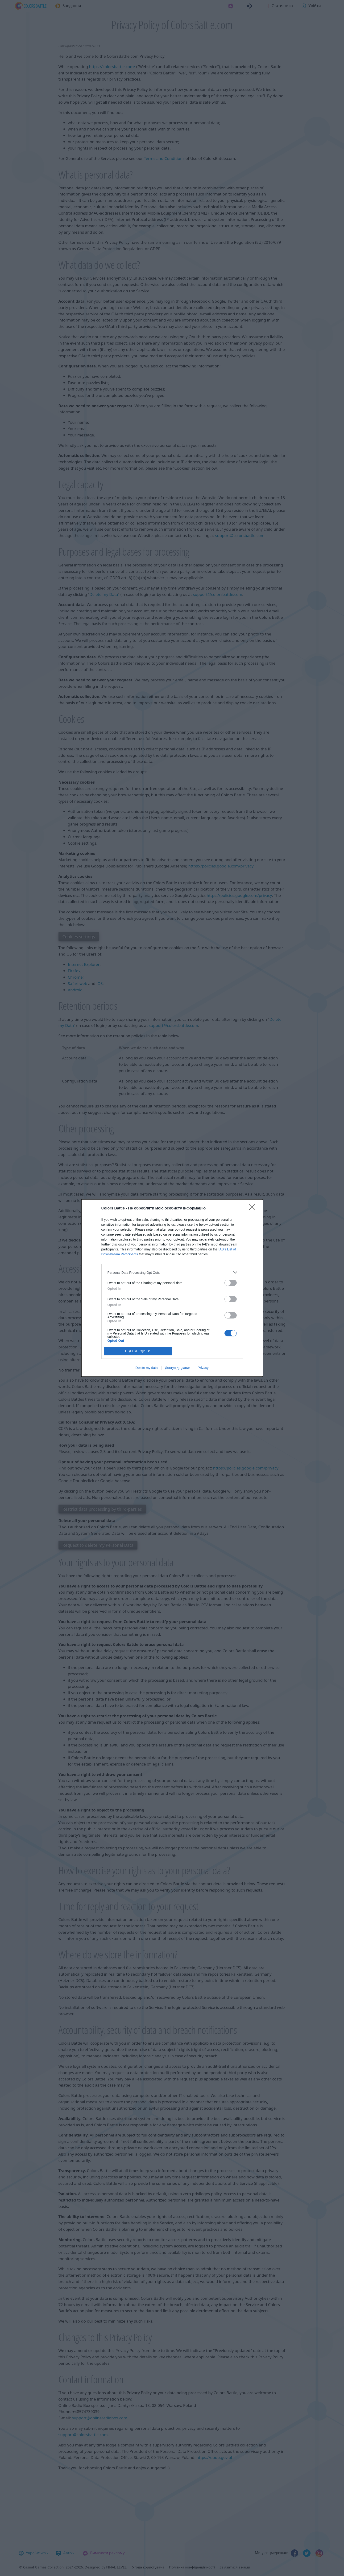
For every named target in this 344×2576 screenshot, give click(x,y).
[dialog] (172, 1288)
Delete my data (147, 1368)
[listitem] (172, 1272)
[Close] (253, 1208)
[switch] (230, 1283)
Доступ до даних (178, 1368)
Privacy (203, 1368)
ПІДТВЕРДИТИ (138, 1351)
